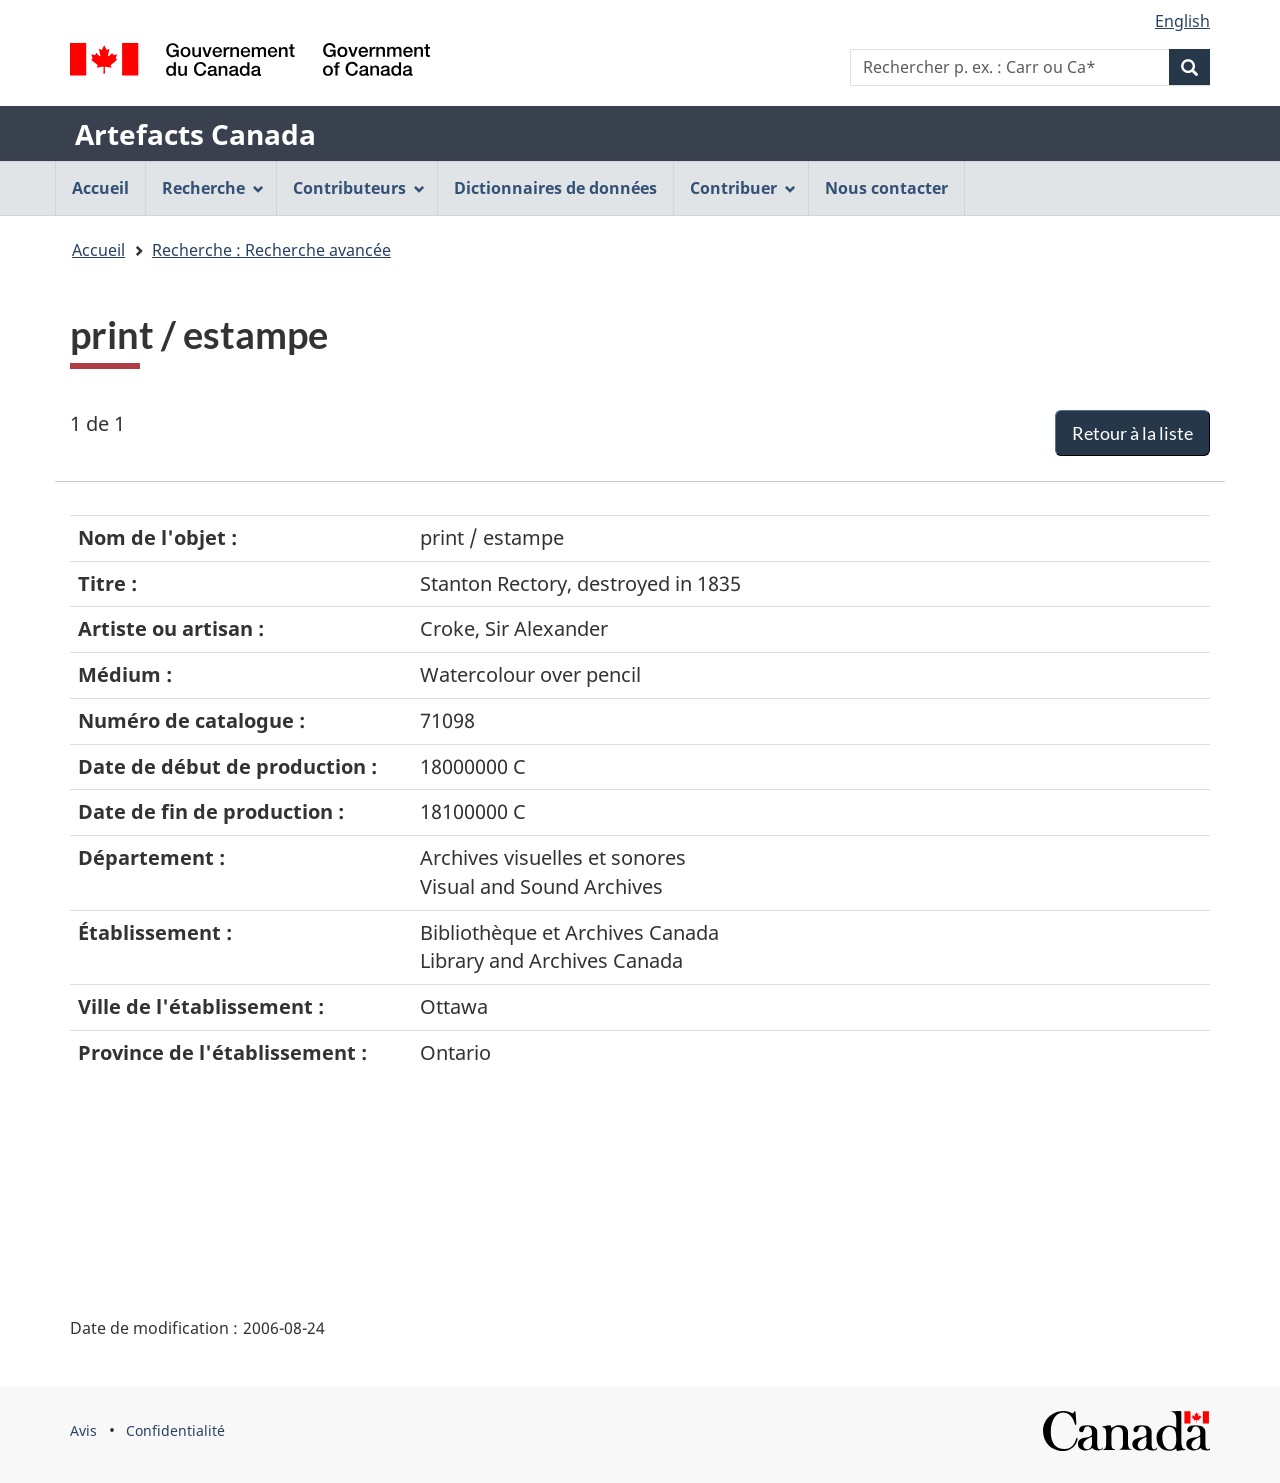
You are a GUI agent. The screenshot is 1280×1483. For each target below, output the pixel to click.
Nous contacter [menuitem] (886, 188)
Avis (83, 1430)
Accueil (98, 250)
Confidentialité (175, 1430)
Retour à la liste (1132, 433)
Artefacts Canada (195, 134)
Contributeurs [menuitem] (359, 188)
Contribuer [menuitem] (743, 188)
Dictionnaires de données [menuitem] (555, 188)
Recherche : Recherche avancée (271, 250)
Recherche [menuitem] (213, 188)
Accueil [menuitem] (100, 188)
